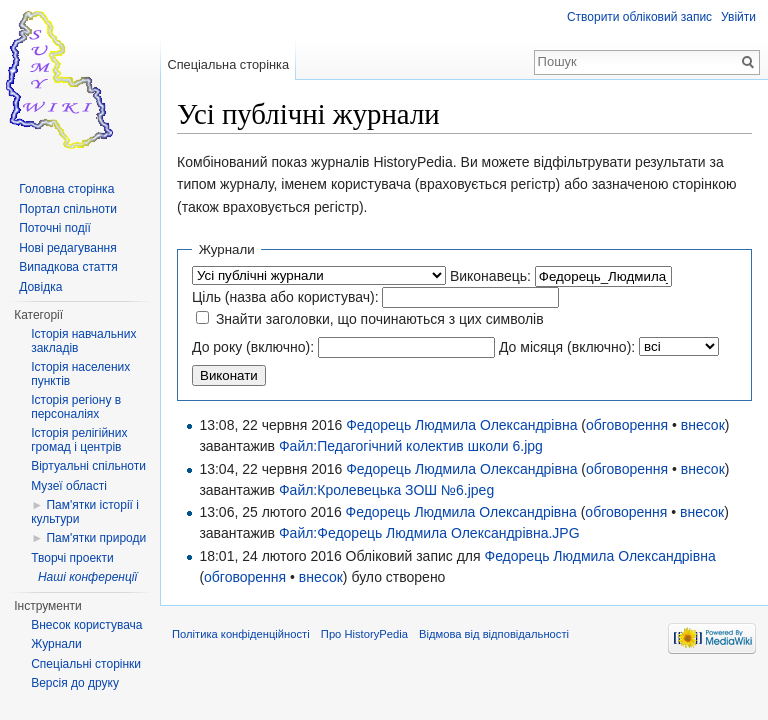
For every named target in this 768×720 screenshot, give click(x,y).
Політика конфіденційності (241, 634)
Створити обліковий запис (639, 17)
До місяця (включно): (567, 347)
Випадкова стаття (68, 267)
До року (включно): (253, 347)
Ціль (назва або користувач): (285, 297)
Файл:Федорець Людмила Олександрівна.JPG (429, 533)
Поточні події (55, 228)
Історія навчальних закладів (83, 341)
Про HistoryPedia (364, 634)
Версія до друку (75, 683)
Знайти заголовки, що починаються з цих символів (380, 319)
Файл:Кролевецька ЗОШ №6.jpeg (386, 490)
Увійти (738, 17)
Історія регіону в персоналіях (76, 407)
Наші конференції (87, 577)
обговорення (627, 425)
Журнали (56, 644)
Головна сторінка (66, 189)
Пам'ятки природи (96, 538)
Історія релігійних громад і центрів (79, 440)
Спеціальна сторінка (228, 64)
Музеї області (69, 486)
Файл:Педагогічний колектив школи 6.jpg (411, 446)
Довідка (40, 287)
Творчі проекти (72, 558)
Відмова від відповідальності (494, 634)
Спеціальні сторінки (86, 664)
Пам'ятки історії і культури (85, 512)
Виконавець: (490, 276)
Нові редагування (68, 248)
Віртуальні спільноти (88, 466)
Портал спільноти (68, 209)
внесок (703, 425)
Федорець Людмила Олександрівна (461, 425)
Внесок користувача (86, 625)
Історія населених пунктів (80, 374)
